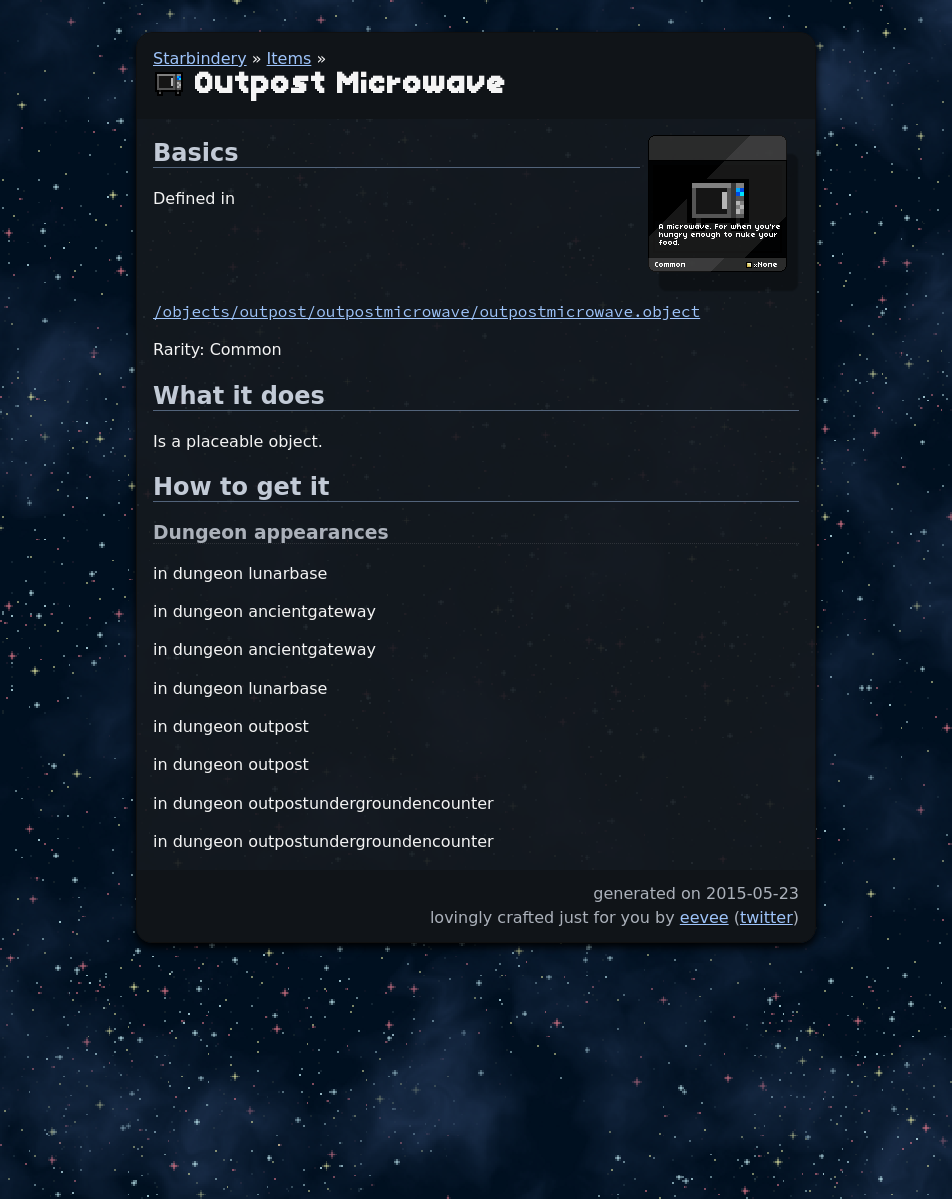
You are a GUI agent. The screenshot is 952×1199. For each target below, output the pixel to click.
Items (289, 58)
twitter (766, 917)
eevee (704, 917)
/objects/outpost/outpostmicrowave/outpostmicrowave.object (426, 311)
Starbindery (200, 58)
